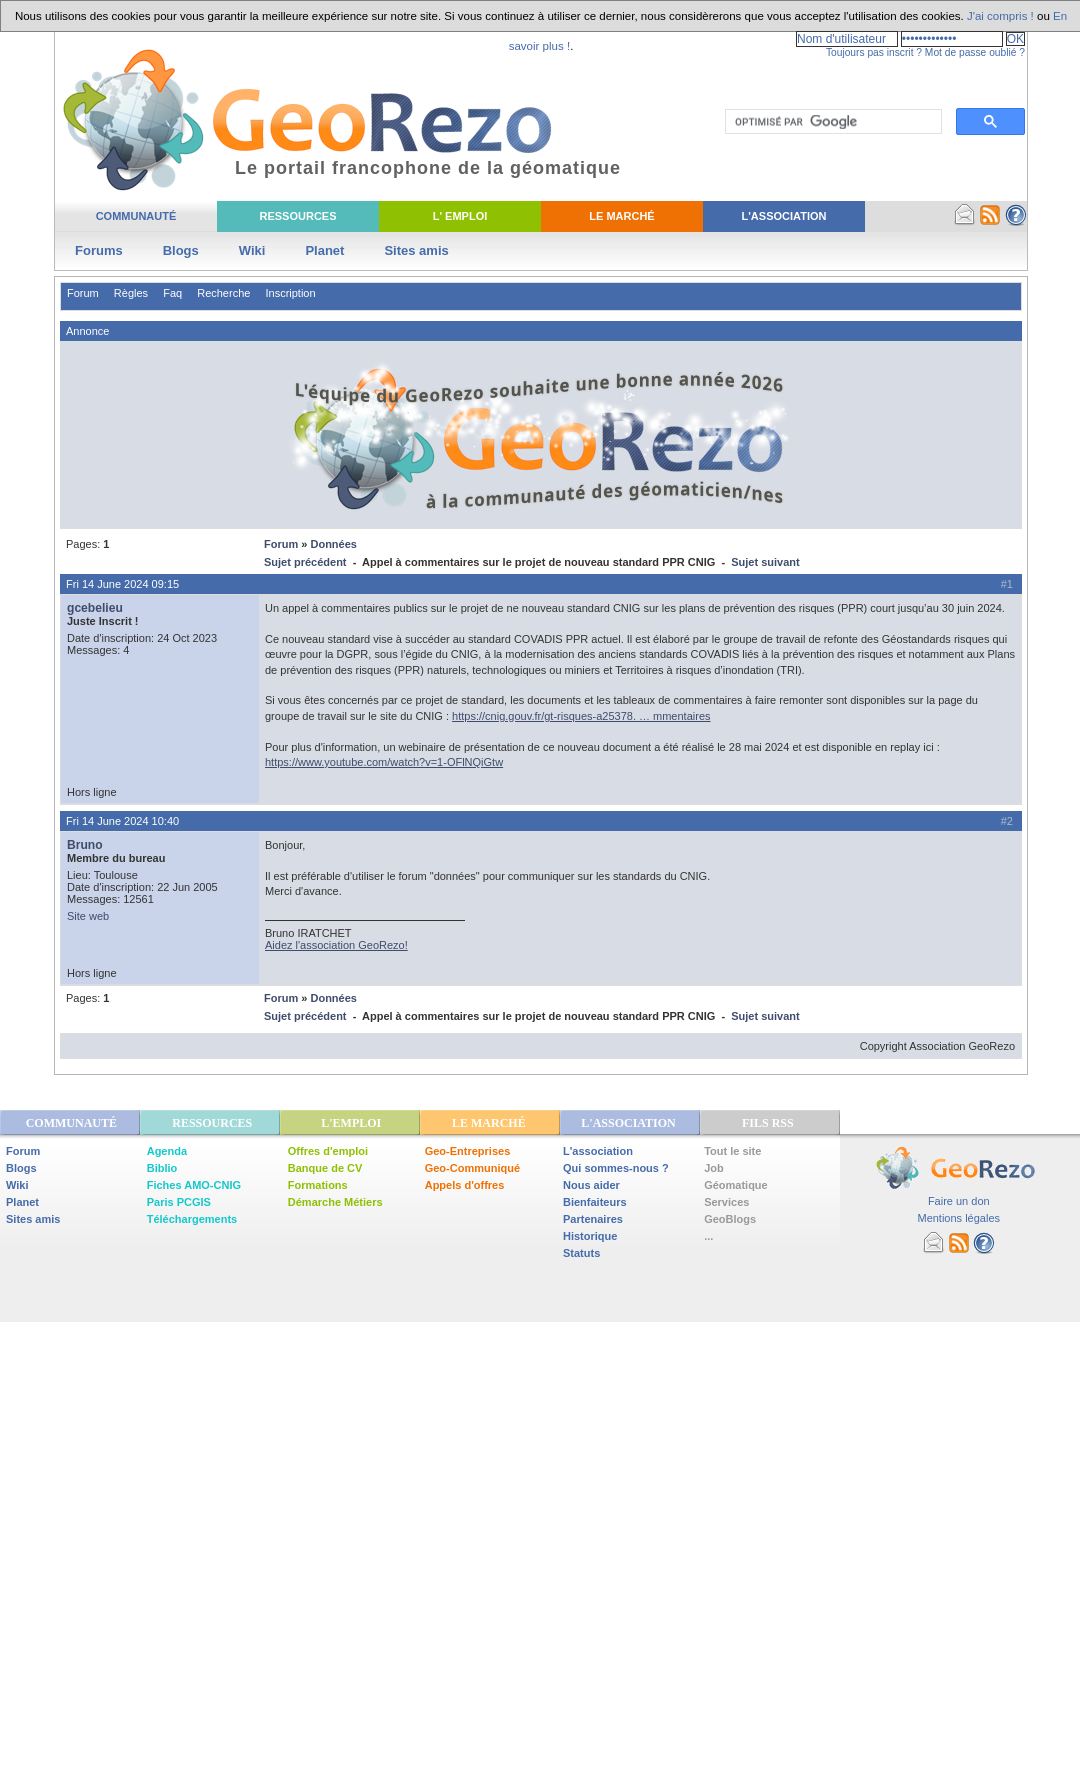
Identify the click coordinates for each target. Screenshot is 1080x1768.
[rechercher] (831, 122)
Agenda (167, 1151)
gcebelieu (95, 608)
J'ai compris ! (1000, 16)
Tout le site (732, 1151)
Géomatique (736, 1185)
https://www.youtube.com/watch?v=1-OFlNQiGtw (384, 762)
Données (333, 544)
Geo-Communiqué (472, 1168)
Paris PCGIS (179, 1202)
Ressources (297, 216)
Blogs (181, 250)
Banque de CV (325, 1168)
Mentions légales (958, 1218)
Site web (88, 916)
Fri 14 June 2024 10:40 (122, 821)
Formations (318, 1185)
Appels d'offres (465, 1185)
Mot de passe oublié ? (975, 52)
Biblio (162, 1168)
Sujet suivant (765, 562)
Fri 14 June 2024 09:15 (122, 584)
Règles (131, 293)
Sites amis (416, 250)
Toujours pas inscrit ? (874, 52)
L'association (598, 1151)
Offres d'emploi (328, 1151)
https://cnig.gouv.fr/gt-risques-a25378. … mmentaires (581, 716)
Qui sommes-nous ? (616, 1168)
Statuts (581, 1253)
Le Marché (621, 216)
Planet (324, 250)
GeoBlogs (730, 1219)
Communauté (136, 216)
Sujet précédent (305, 562)
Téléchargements (192, 1219)
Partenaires (593, 1219)
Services (726, 1202)
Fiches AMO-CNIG (194, 1185)
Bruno (85, 845)
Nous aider (591, 1185)
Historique (590, 1236)
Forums (99, 250)
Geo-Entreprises (468, 1151)
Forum (83, 293)
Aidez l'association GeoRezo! (336, 945)
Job (714, 1168)
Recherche (223, 293)
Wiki (252, 250)
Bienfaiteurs (595, 1202)
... (708, 1236)
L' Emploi (460, 216)
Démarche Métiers (335, 1202)
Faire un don (959, 1201)
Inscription (290, 293)
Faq (172, 293)
